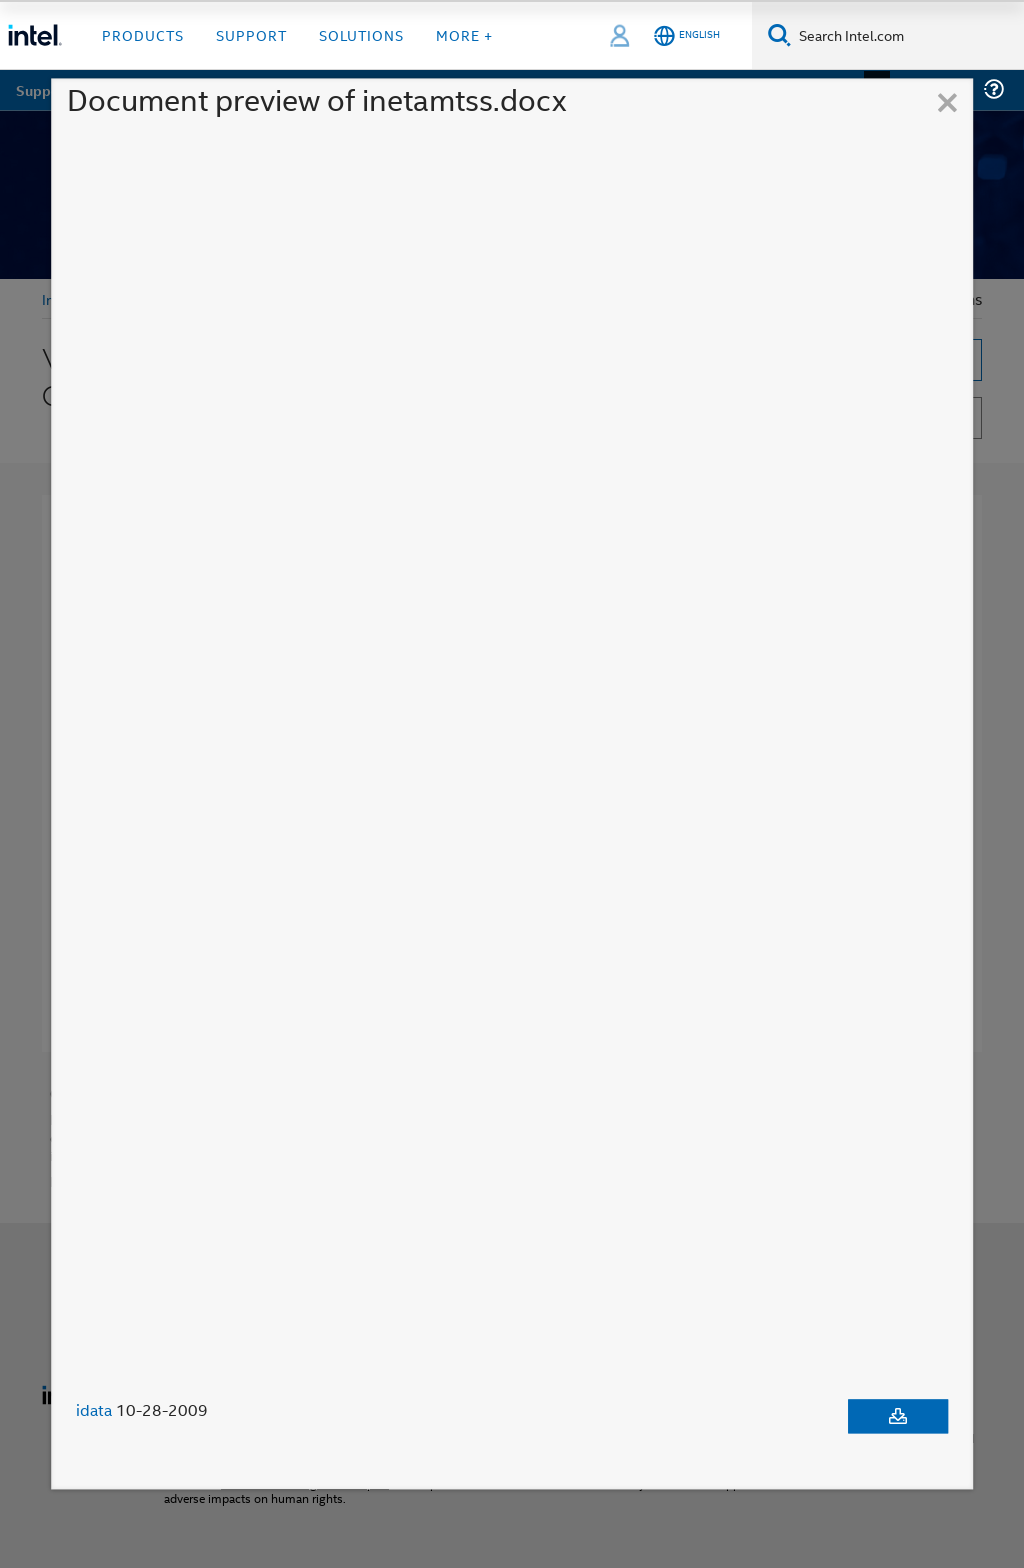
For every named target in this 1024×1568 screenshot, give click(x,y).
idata (94, 1411)
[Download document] (898, 1417)
